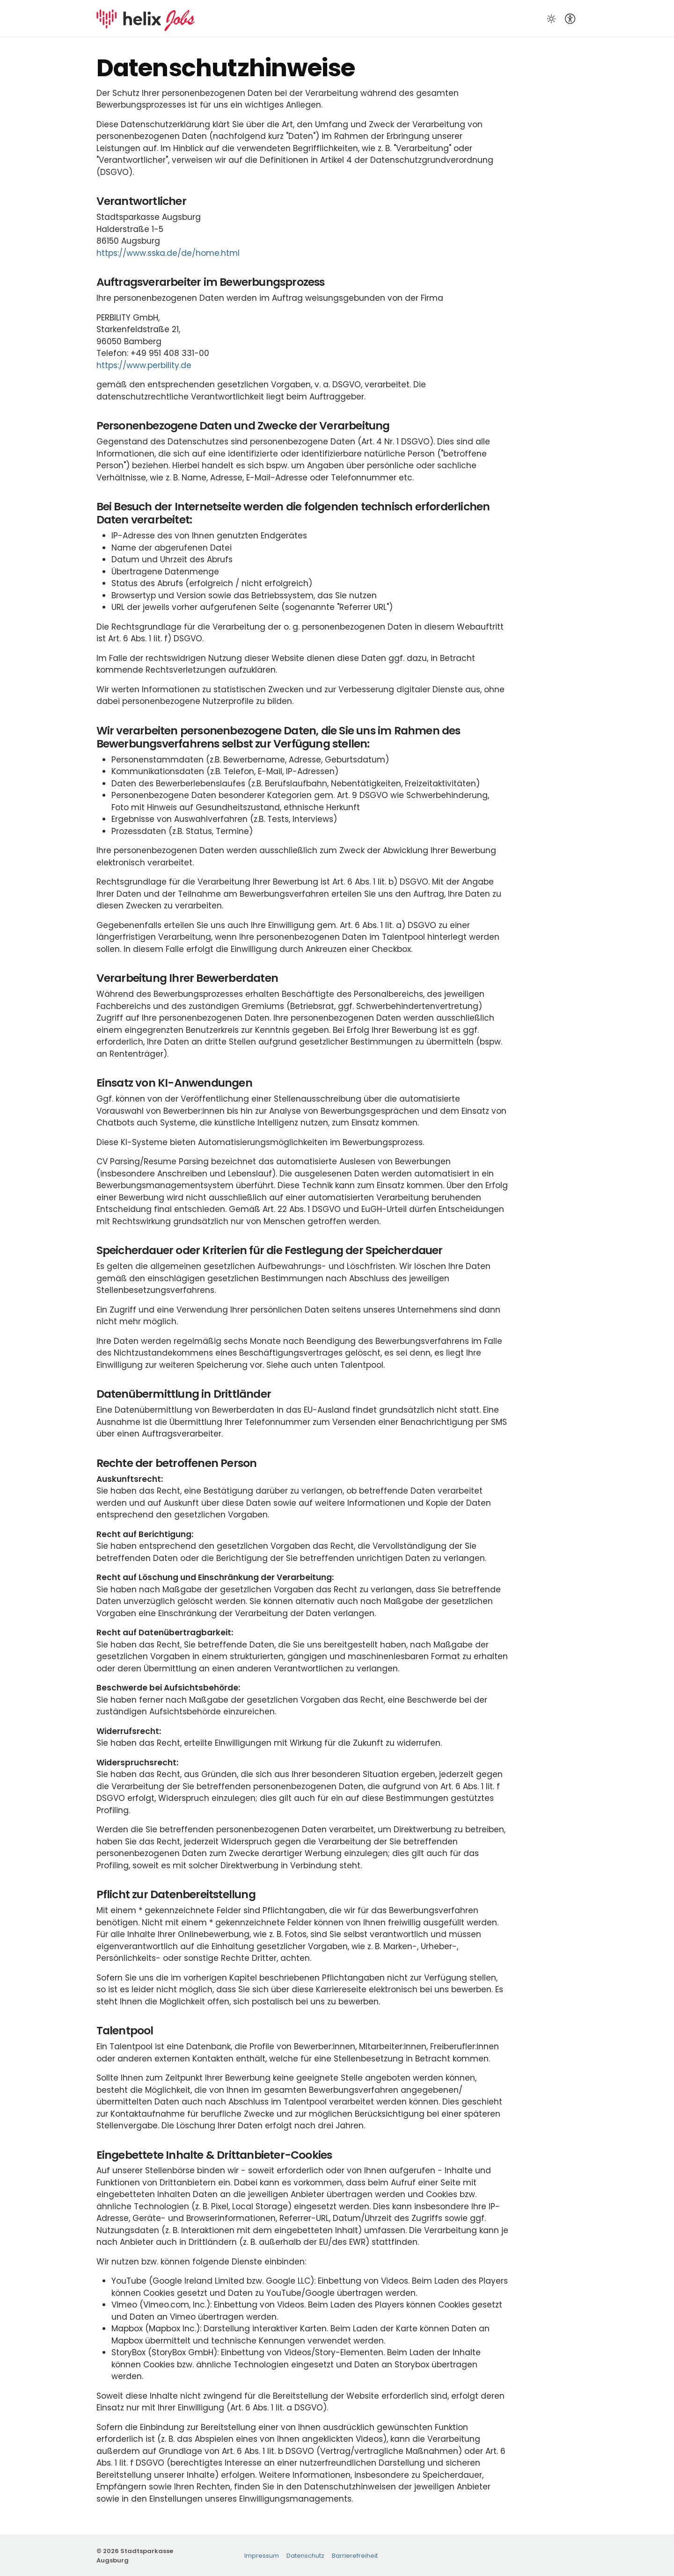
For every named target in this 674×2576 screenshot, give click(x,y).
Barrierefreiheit (355, 2555)
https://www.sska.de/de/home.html (168, 253)
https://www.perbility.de (143, 365)
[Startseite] (145, 17)
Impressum (261, 2555)
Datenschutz (305, 2555)
